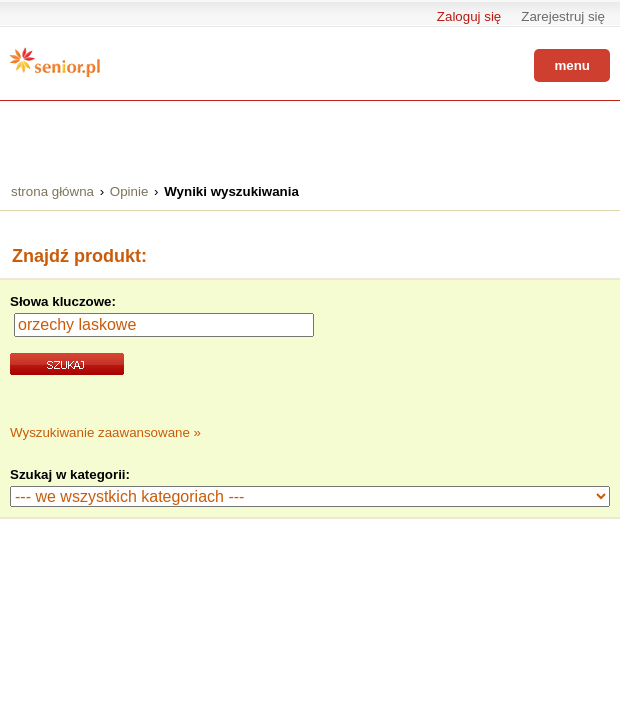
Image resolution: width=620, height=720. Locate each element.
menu (572, 65)
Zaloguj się (469, 16)
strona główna (52, 191)
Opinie (129, 191)
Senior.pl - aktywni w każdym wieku (55, 62)
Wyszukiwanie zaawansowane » (105, 432)
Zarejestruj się (563, 16)
